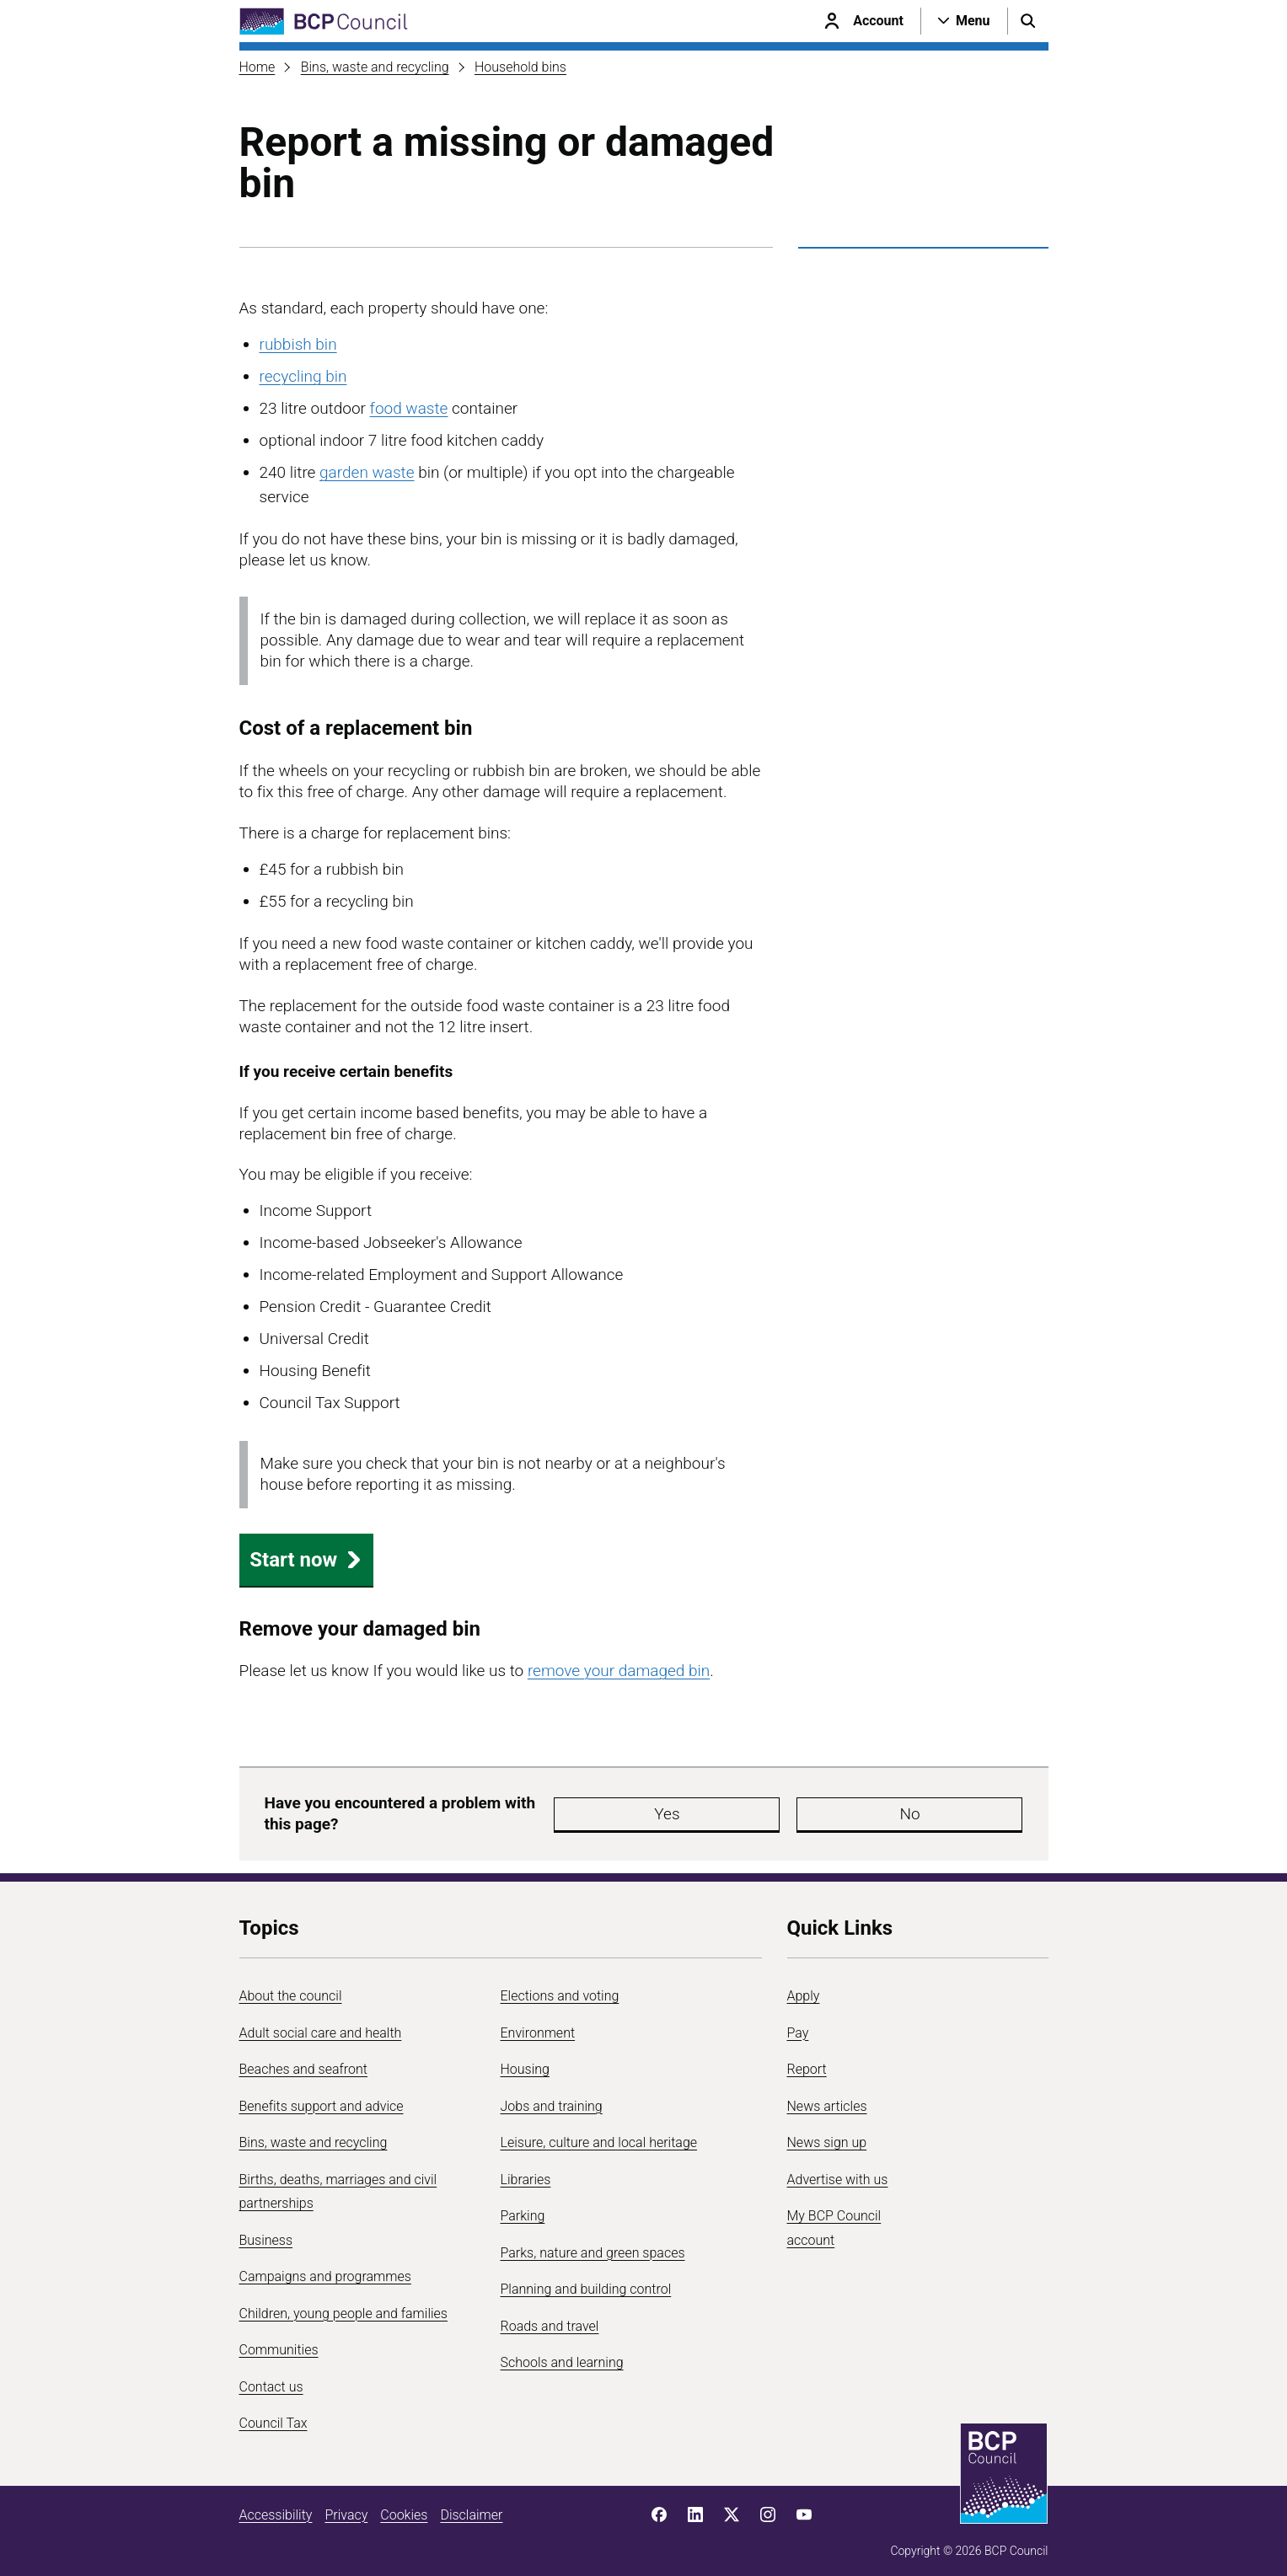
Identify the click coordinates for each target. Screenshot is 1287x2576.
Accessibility (276, 2506)
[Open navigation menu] (964, 21)
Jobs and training (552, 2098)
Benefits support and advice (321, 2098)
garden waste (366, 472)
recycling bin (303, 376)
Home (257, 67)
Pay (798, 2024)
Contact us (271, 2378)
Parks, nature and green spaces (593, 2244)
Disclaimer (471, 2506)
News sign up (827, 2135)
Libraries (526, 2171)
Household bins (520, 67)
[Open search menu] (1028, 21)
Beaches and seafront (303, 2062)
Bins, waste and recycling (375, 67)
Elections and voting (560, 1988)
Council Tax (273, 2415)
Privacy (345, 2506)
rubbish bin (298, 344)
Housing (525, 2062)
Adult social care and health (320, 2024)
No (774, 1810)
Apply (803, 1988)
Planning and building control (586, 2281)
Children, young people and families (343, 2305)
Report (807, 2062)
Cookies (403, 2506)
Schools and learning (562, 2355)
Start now (305, 1560)
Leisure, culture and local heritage (599, 2135)
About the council (290, 1988)
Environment (538, 2024)
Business (266, 2232)
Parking (523, 2208)
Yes (672, 1810)
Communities (279, 2342)
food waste (409, 408)
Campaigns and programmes (325, 2269)
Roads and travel (550, 2318)
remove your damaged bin (619, 1670)
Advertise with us (837, 2171)
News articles (827, 2098)
